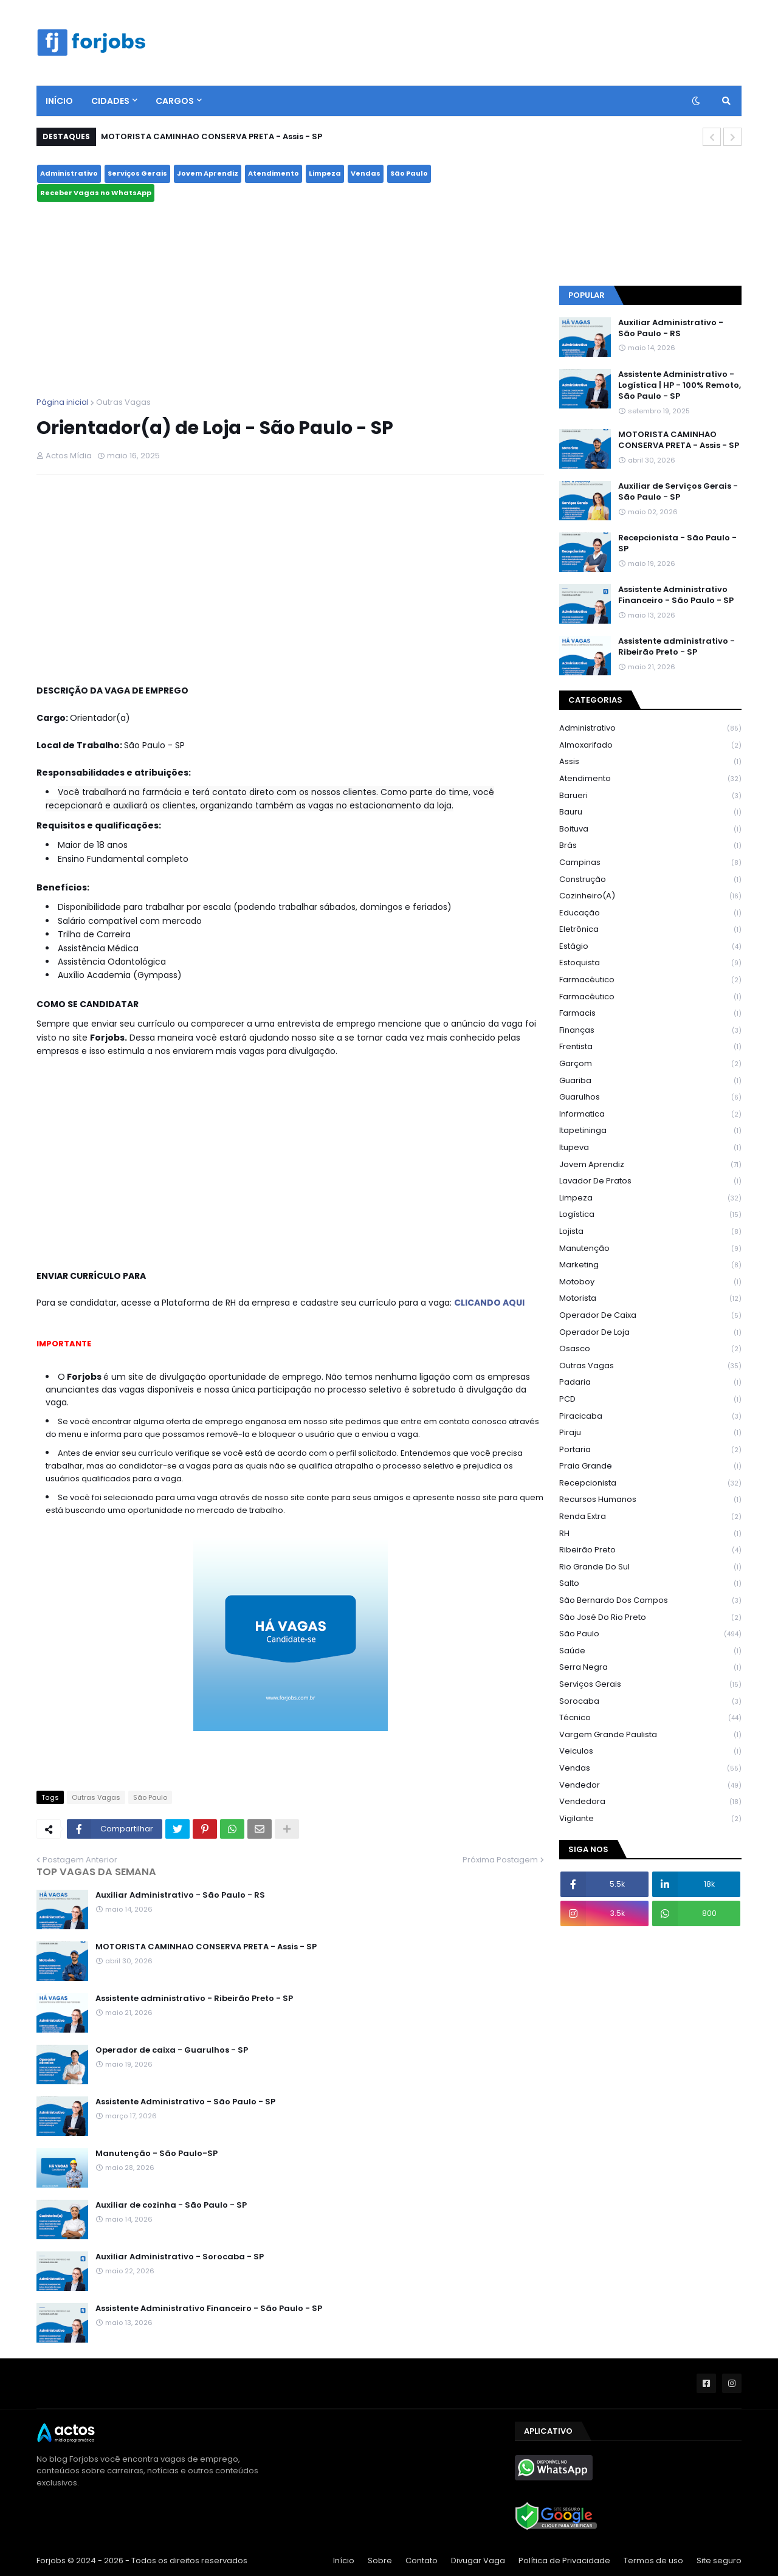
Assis (650, 762)
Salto (650, 1583)
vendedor (650, 1785)
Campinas (650, 862)
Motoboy (650, 1282)
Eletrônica (650, 929)
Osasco (650, 1349)
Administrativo (69, 173)
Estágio (650, 946)
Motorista (650, 1298)
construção (650, 879)
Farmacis (650, 1013)
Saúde (650, 1651)
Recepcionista (650, 1483)
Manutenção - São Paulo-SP (156, 2153)
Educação (650, 913)
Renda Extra (650, 1516)
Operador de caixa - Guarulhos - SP (171, 2050)
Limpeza (325, 173)
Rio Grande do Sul (650, 1567)
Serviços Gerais (137, 173)
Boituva (650, 829)
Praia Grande (650, 1466)
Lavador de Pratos (650, 1181)
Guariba (650, 1081)
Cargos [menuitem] (175, 101)
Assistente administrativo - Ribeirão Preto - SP (194, 1998)
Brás (650, 845)
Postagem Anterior (80, 1859)
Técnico (650, 1718)
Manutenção (650, 1248)
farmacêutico (650, 980)
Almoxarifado (650, 745)
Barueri (650, 796)
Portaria (650, 1450)
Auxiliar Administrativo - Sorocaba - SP (179, 2256)
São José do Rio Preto (650, 1617)
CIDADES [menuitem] (110, 101)
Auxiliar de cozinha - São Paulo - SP (171, 2205)
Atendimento (273, 173)
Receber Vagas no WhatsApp (95, 193)
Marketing (650, 1265)
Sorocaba (650, 1701)
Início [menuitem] (59, 101)
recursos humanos (650, 1499)
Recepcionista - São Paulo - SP (677, 543)
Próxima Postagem (500, 1859)
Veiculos (650, 1751)
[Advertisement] (290, 300)
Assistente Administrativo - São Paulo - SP (185, 2101)
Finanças (650, 1030)
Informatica (650, 1114)
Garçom (650, 1064)
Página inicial (62, 402)
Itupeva (650, 1148)
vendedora (650, 1802)
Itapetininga (650, 1130)
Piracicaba (650, 1416)
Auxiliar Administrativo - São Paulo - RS (180, 1895)
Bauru (650, 812)
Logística (650, 1214)
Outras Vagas (123, 402)
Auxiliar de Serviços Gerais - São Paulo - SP (678, 492)
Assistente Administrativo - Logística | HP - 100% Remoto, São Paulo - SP (679, 385)
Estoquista (650, 963)
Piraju (650, 1433)
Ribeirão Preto (650, 1550)
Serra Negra (650, 1667)
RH (650, 1533)
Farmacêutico (650, 997)
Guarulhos (650, 1097)
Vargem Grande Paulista (650, 1735)
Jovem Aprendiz (207, 173)
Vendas (365, 173)
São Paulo (409, 173)
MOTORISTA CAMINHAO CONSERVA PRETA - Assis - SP (211, 136)
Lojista (650, 1231)
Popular (586, 295)
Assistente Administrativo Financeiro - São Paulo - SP (208, 2308)
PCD (650, 1399)
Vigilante (650, 1819)
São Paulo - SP (650, 209)
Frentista (650, 1047)
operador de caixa (650, 1315)
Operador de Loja (650, 1332)
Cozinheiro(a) (650, 896)
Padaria (650, 1382)
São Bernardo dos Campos (650, 1600)
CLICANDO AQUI (489, 1303)
